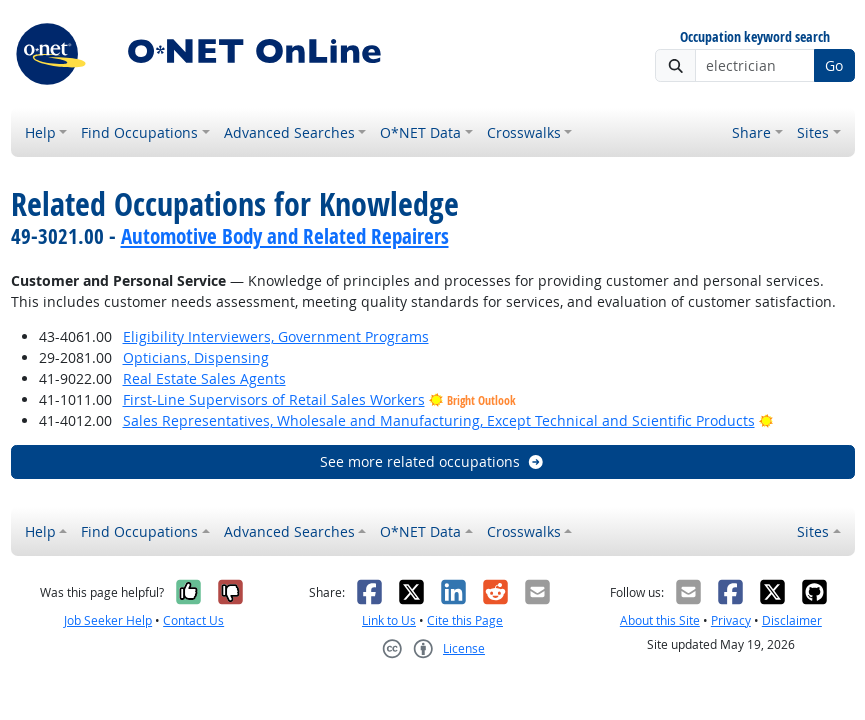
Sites (813, 132)
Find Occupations (139, 132)
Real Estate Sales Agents (204, 378)
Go (834, 65)
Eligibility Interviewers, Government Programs (276, 336)
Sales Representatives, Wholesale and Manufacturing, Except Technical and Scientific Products (439, 420)
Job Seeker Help (108, 620)
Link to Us (389, 620)
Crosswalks (524, 132)
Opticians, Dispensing (196, 357)
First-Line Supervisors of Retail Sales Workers (274, 399)
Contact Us (193, 620)
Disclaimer (792, 620)
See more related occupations (432, 461)
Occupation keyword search (755, 37)
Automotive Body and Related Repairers (285, 236)
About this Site (660, 620)
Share (751, 132)
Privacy (731, 620)
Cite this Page (465, 620)
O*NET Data (420, 132)
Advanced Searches (289, 132)
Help (40, 132)
